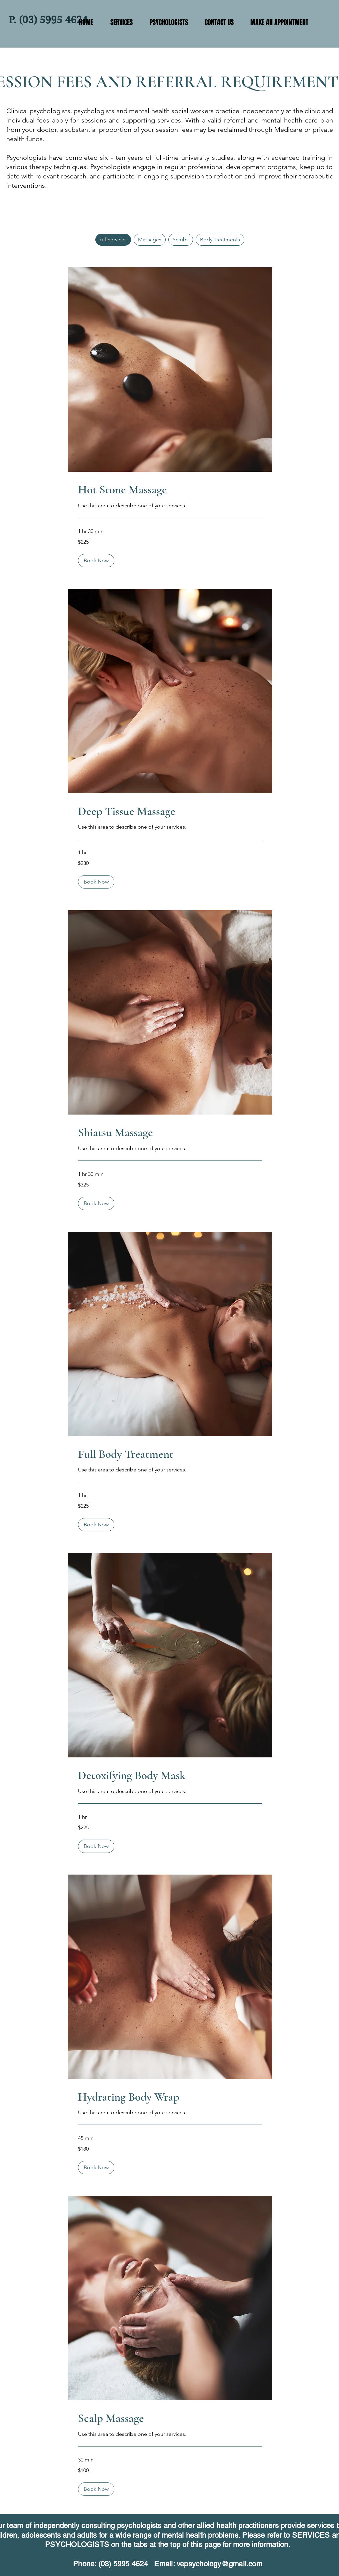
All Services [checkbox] (113, 239)
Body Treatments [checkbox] (220, 239)
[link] (170, 490)
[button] (96, 560)
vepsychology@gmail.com (219, 2564)
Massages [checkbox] (149, 239)
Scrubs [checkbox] (181, 239)
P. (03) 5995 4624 (48, 20)
